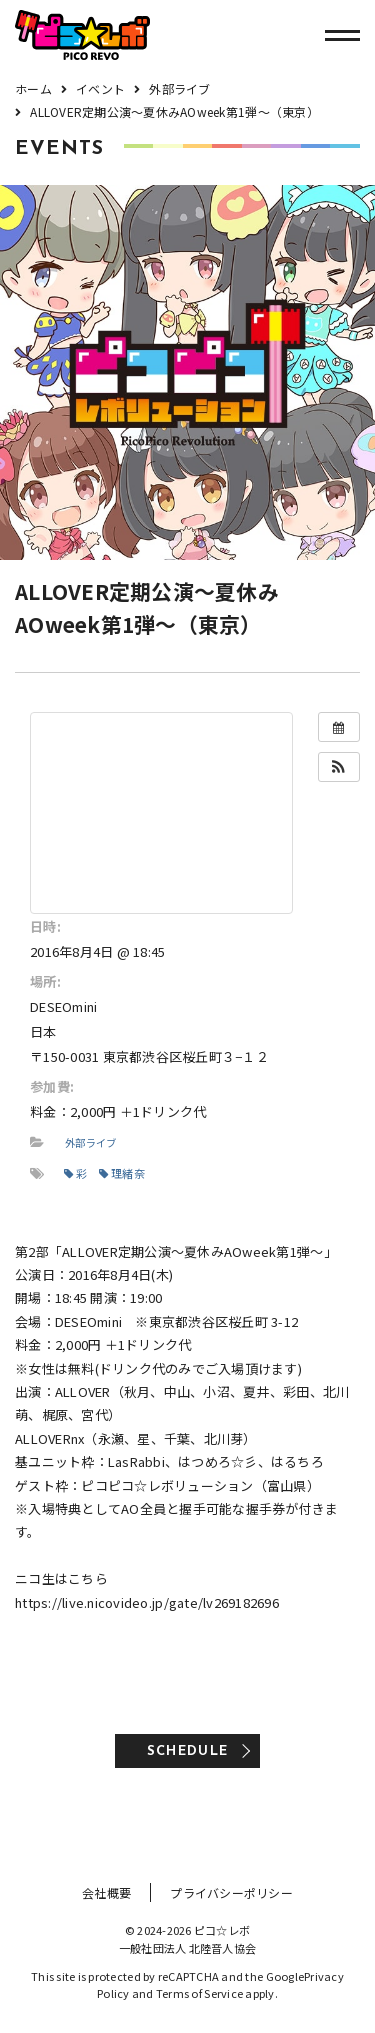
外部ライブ (90, 1142)
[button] (339, 767)
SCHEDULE (187, 1751)
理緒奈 (122, 1173)
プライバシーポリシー (231, 1892)
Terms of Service (199, 1993)
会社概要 (106, 1892)
